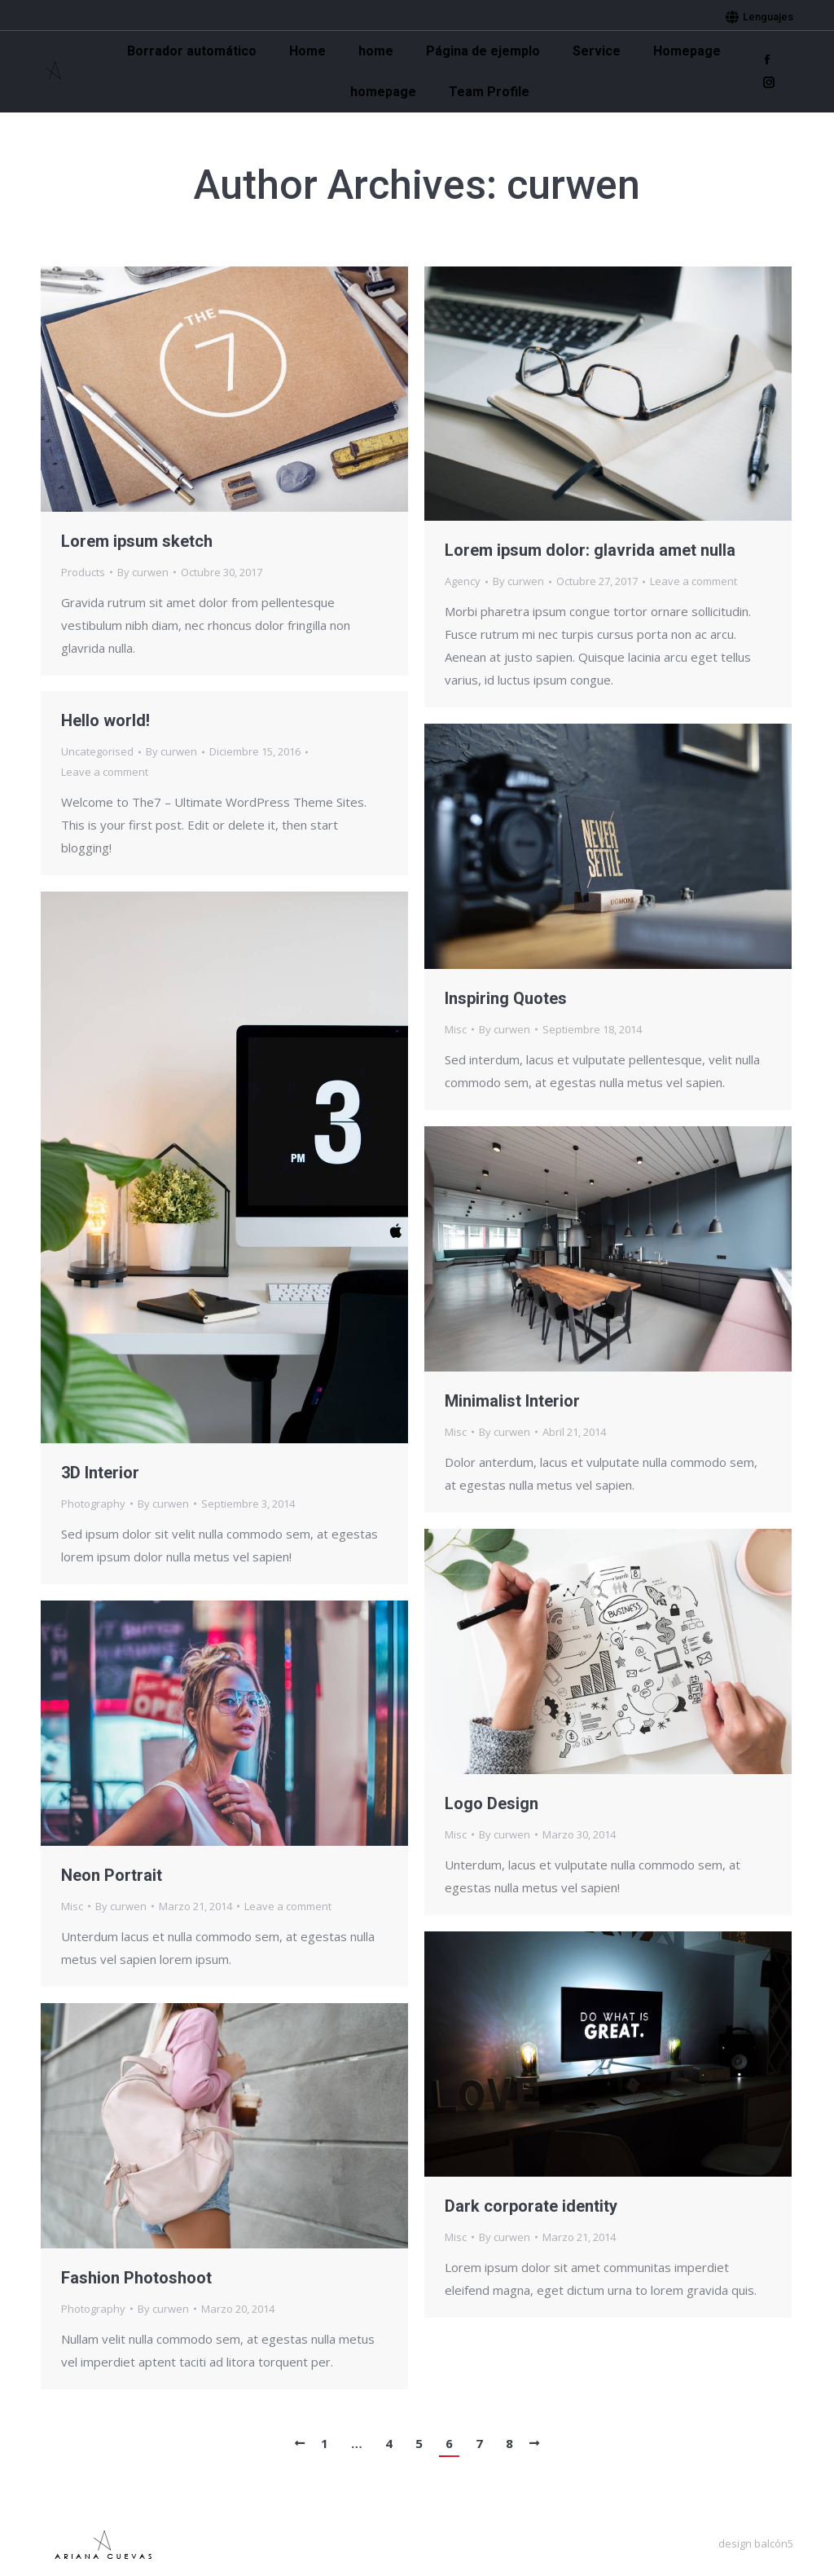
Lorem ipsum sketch (137, 541)
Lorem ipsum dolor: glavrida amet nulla (590, 550)
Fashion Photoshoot (136, 2278)
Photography (93, 1503)
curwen (573, 185)
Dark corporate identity (531, 2206)
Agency (463, 581)
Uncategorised (97, 751)
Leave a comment (693, 581)
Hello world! (105, 720)
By (143, 572)
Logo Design (491, 1803)
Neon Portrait (111, 1875)
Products (83, 572)
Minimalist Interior (512, 1401)
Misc (456, 1029)
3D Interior (100, 1472)
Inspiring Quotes (506, 998)
